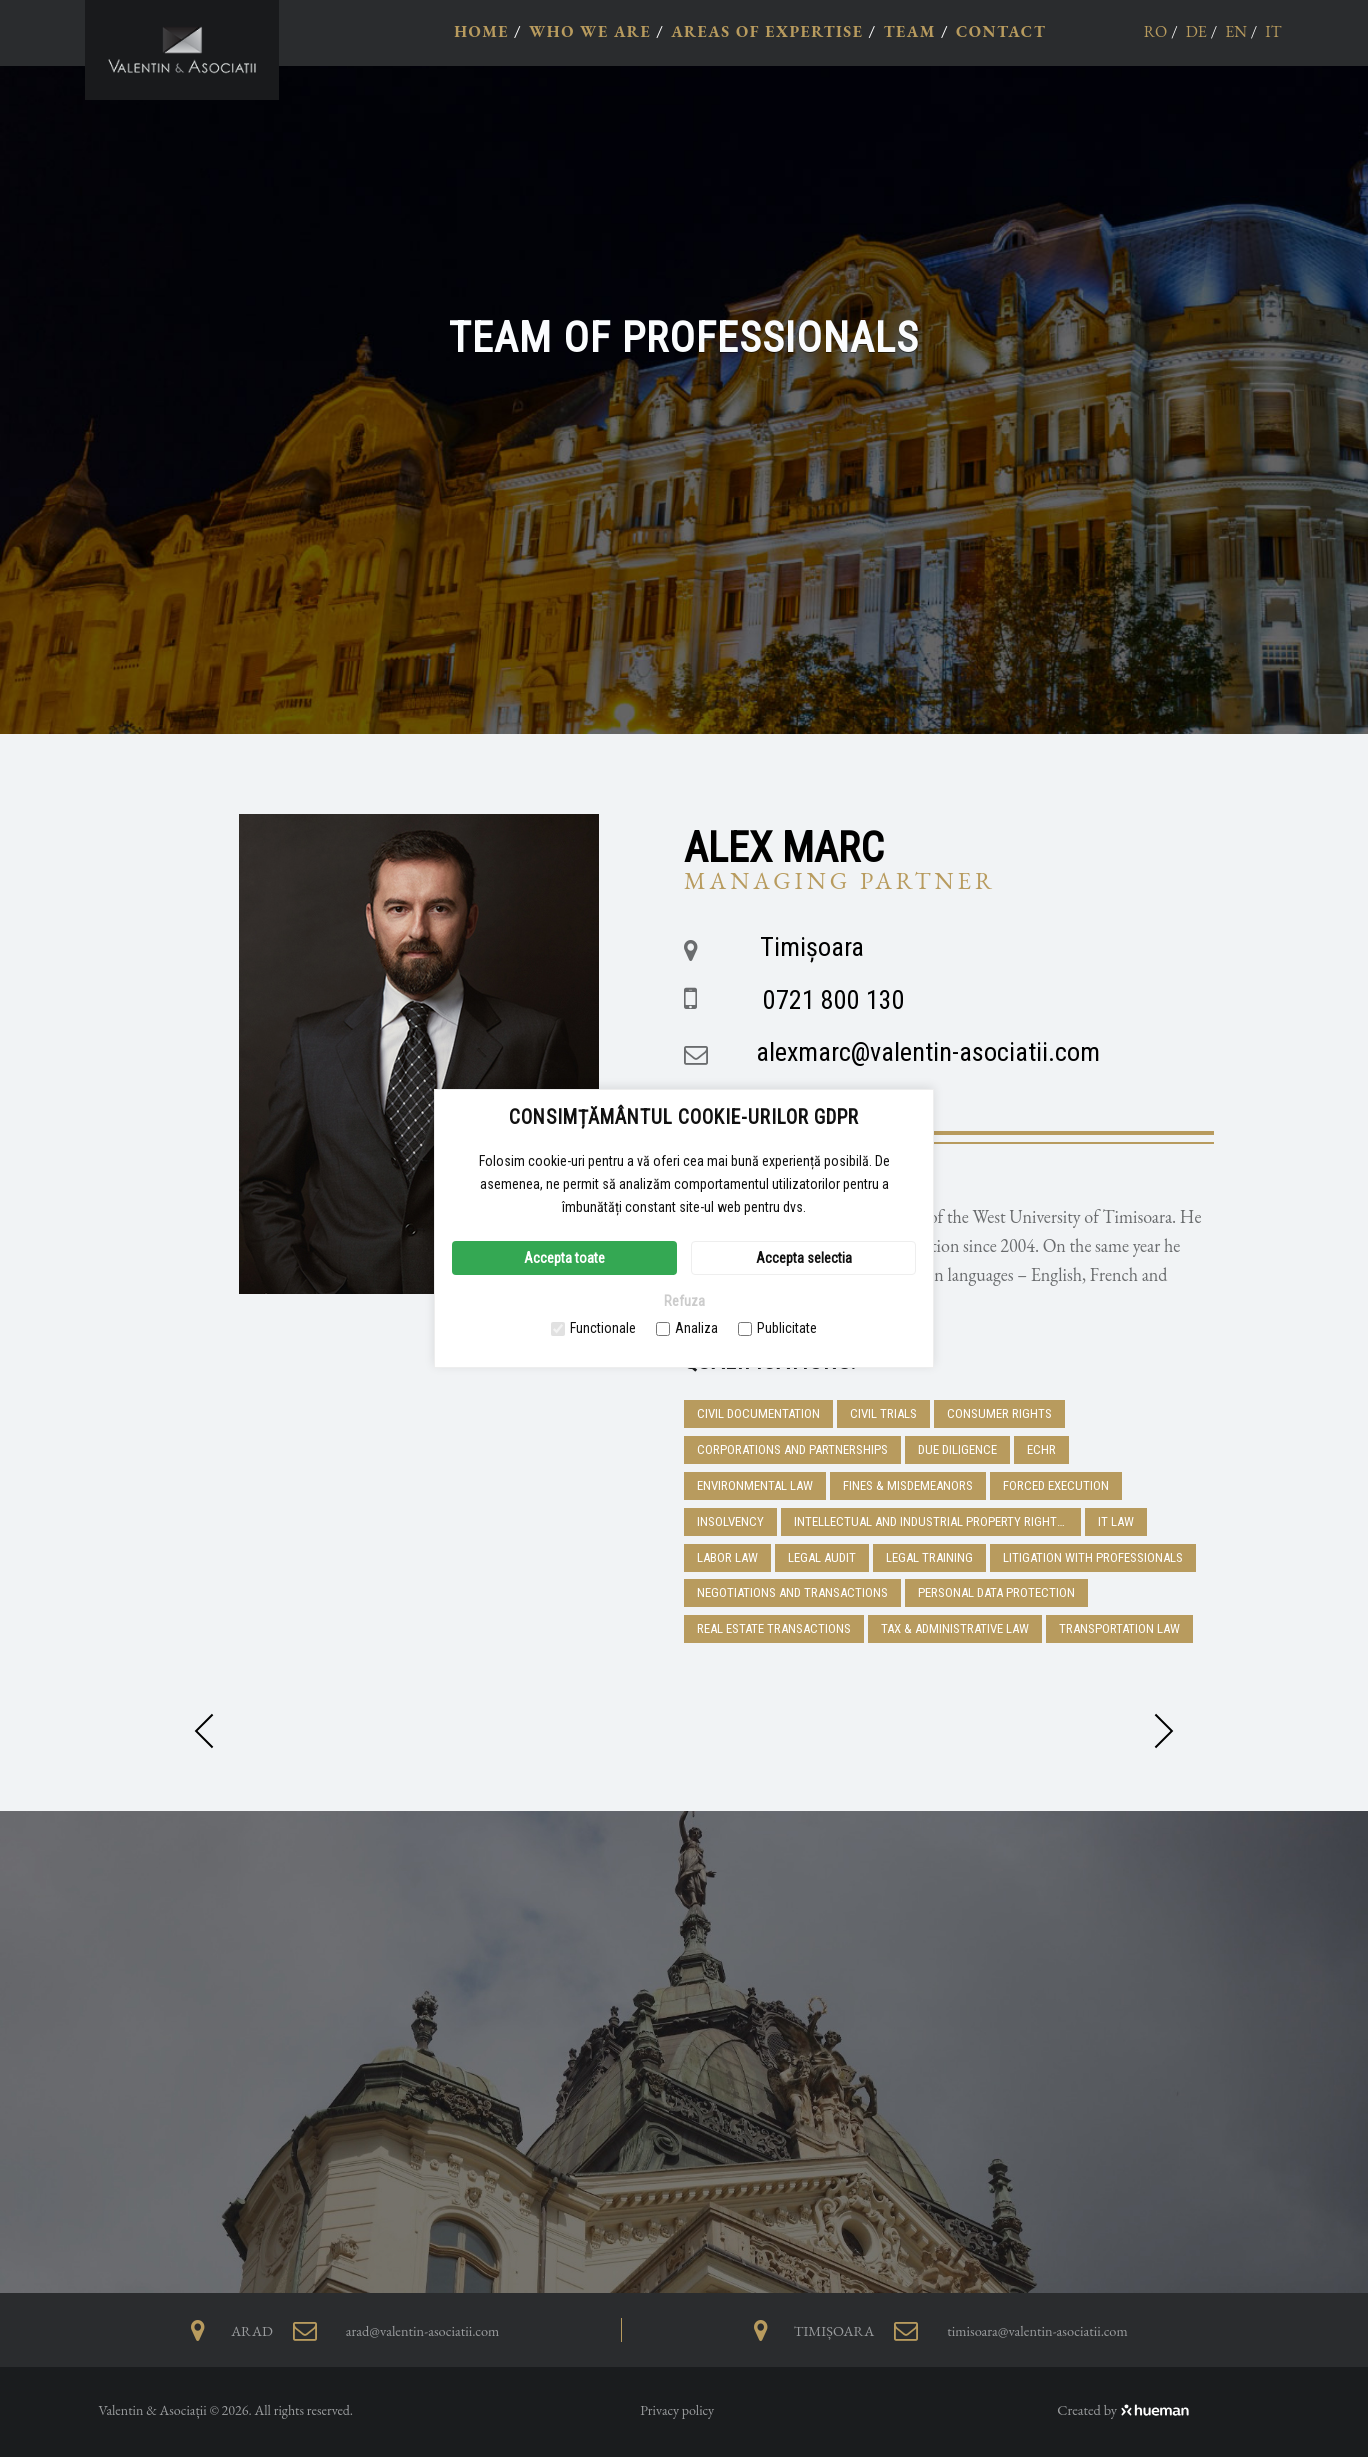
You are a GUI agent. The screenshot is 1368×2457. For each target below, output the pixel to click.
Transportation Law (1119, 1628)
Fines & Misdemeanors (908, 1485)
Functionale (593, 1328)
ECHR (1041, 1449)
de (1196, 31)
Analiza (687, 1328)
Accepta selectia (804, 1258)
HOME (481, 31)
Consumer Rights (999, 1413)
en (1236, 31)
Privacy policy (677, 2410)
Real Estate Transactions (774, 1628)
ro (1156, 31)
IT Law (1116, 1521)
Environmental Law (755, 1485)
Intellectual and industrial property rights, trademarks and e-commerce (937, 1521)
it (1273, 31)
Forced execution (1056, 1485)
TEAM (909, 31)
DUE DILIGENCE (957, 1449)
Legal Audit (822, 1557)
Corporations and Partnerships (792, 1449)
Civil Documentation (758, 1413)
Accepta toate (564, 1258)
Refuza (684, 1301)
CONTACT (1001, 31)
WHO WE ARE (590, 31)
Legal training (929, 1557)
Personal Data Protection (996, 1592)
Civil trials (883, 1413)
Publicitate (777, 1328)
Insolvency (730, 1521)
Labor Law (727, 1557)
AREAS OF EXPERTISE (767, 31)
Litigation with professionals (1093, 1557)
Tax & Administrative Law (955, 1628)
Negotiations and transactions (792, 1592)
